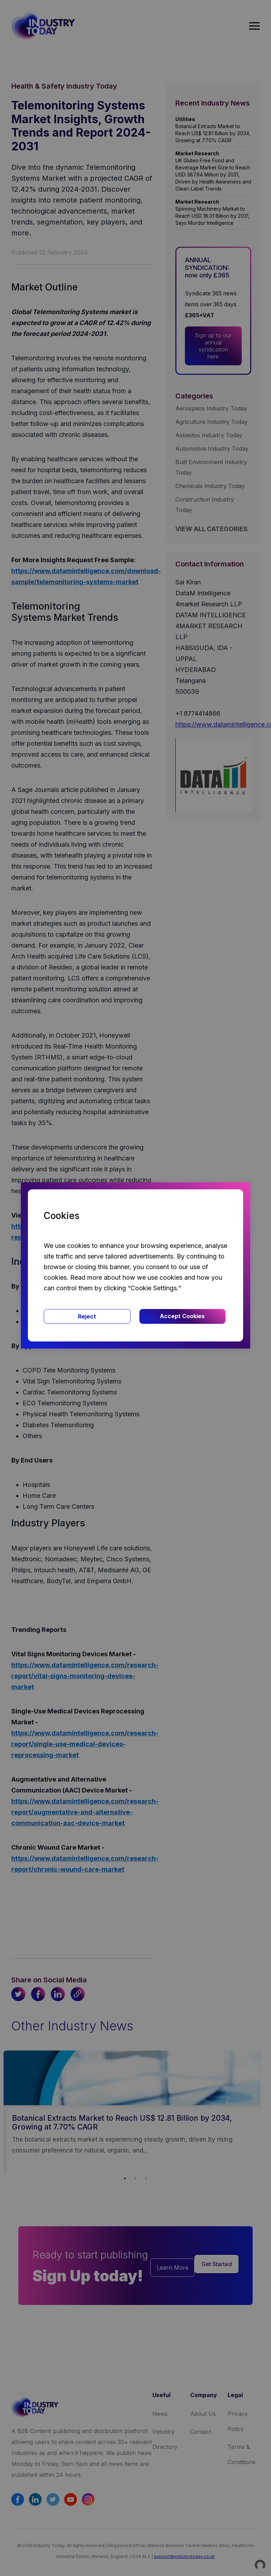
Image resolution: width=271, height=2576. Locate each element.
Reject (87, 1316)
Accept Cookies (182, 1316)
